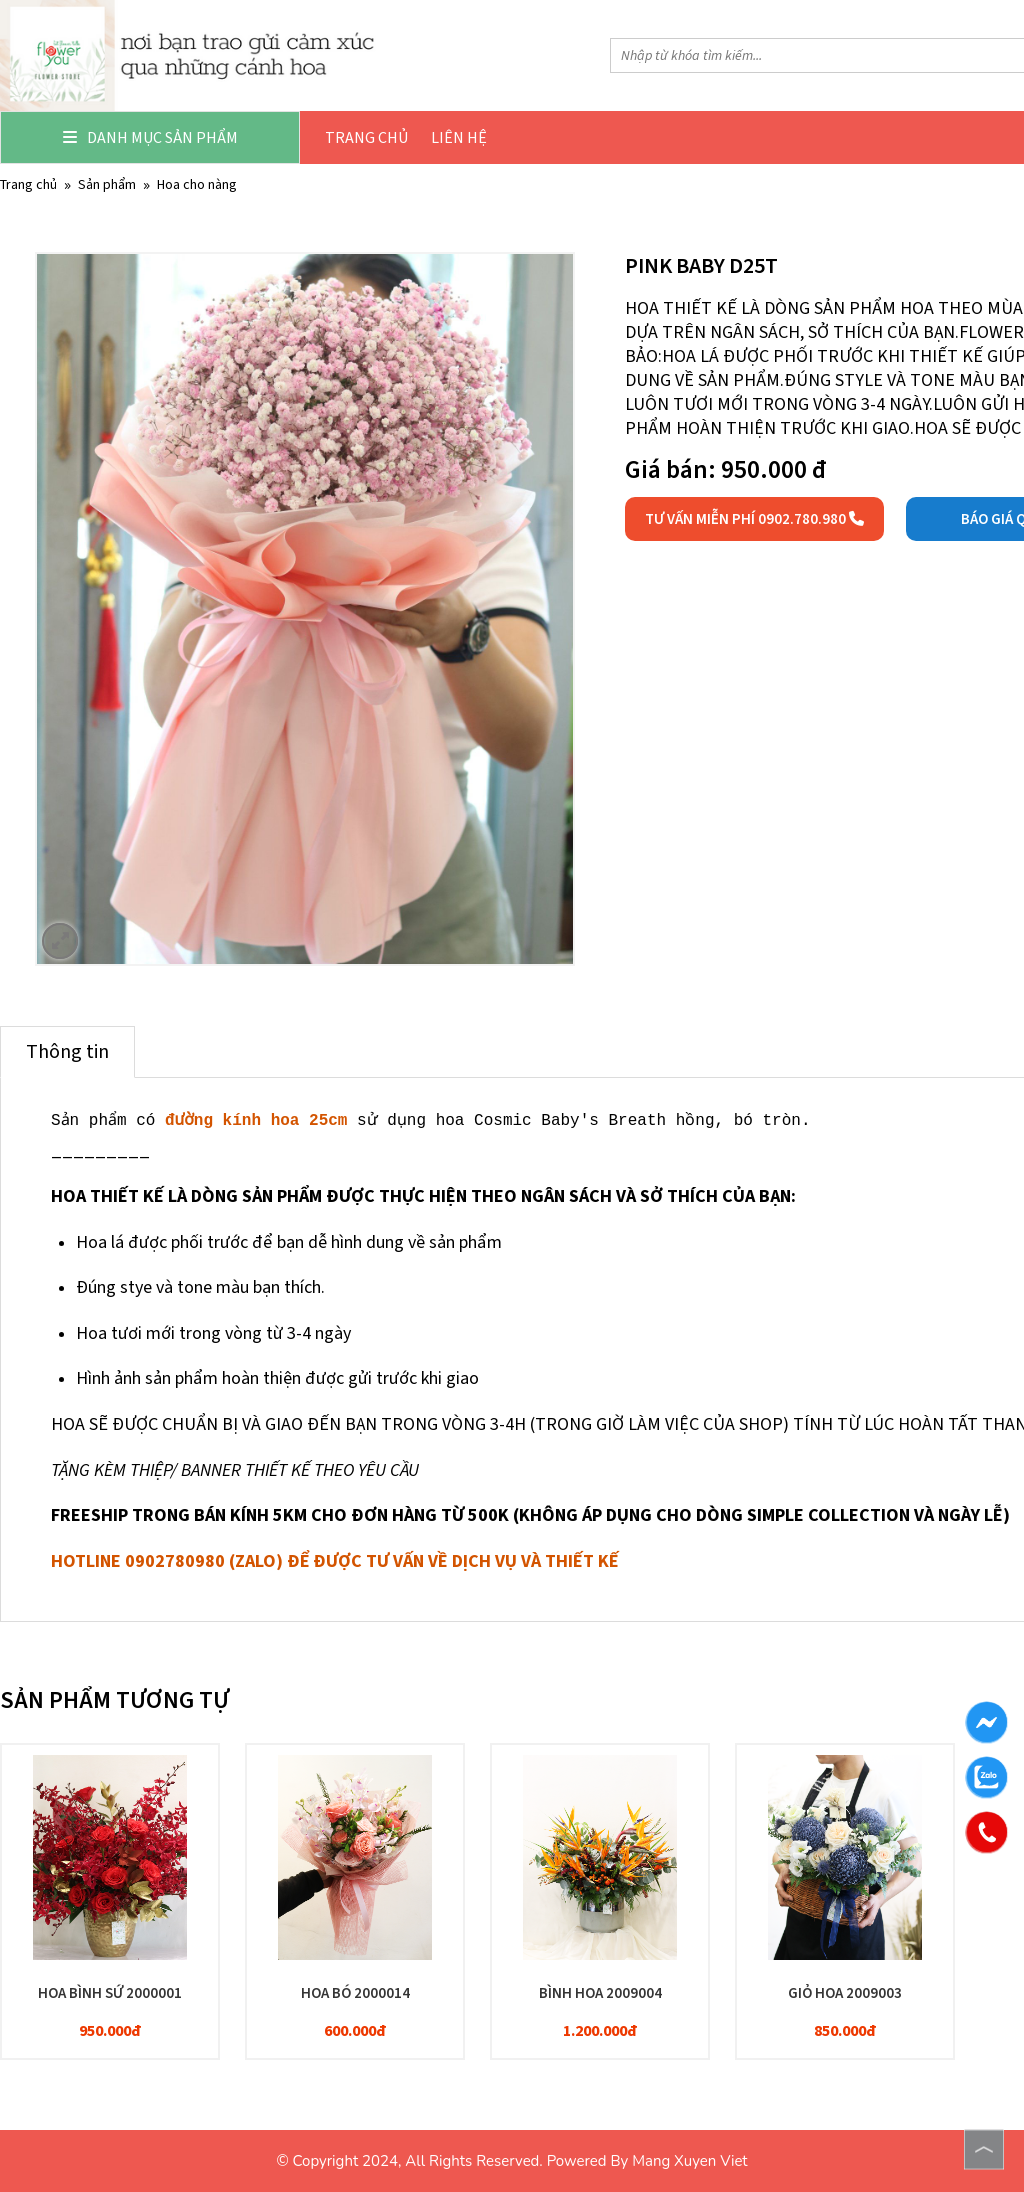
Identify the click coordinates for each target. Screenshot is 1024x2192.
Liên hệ (459, 137)
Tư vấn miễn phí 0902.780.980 (754, 519)
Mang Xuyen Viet (689, 2161)
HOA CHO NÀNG (197, 184)
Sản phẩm (107, 184)
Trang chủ (366, 137)
